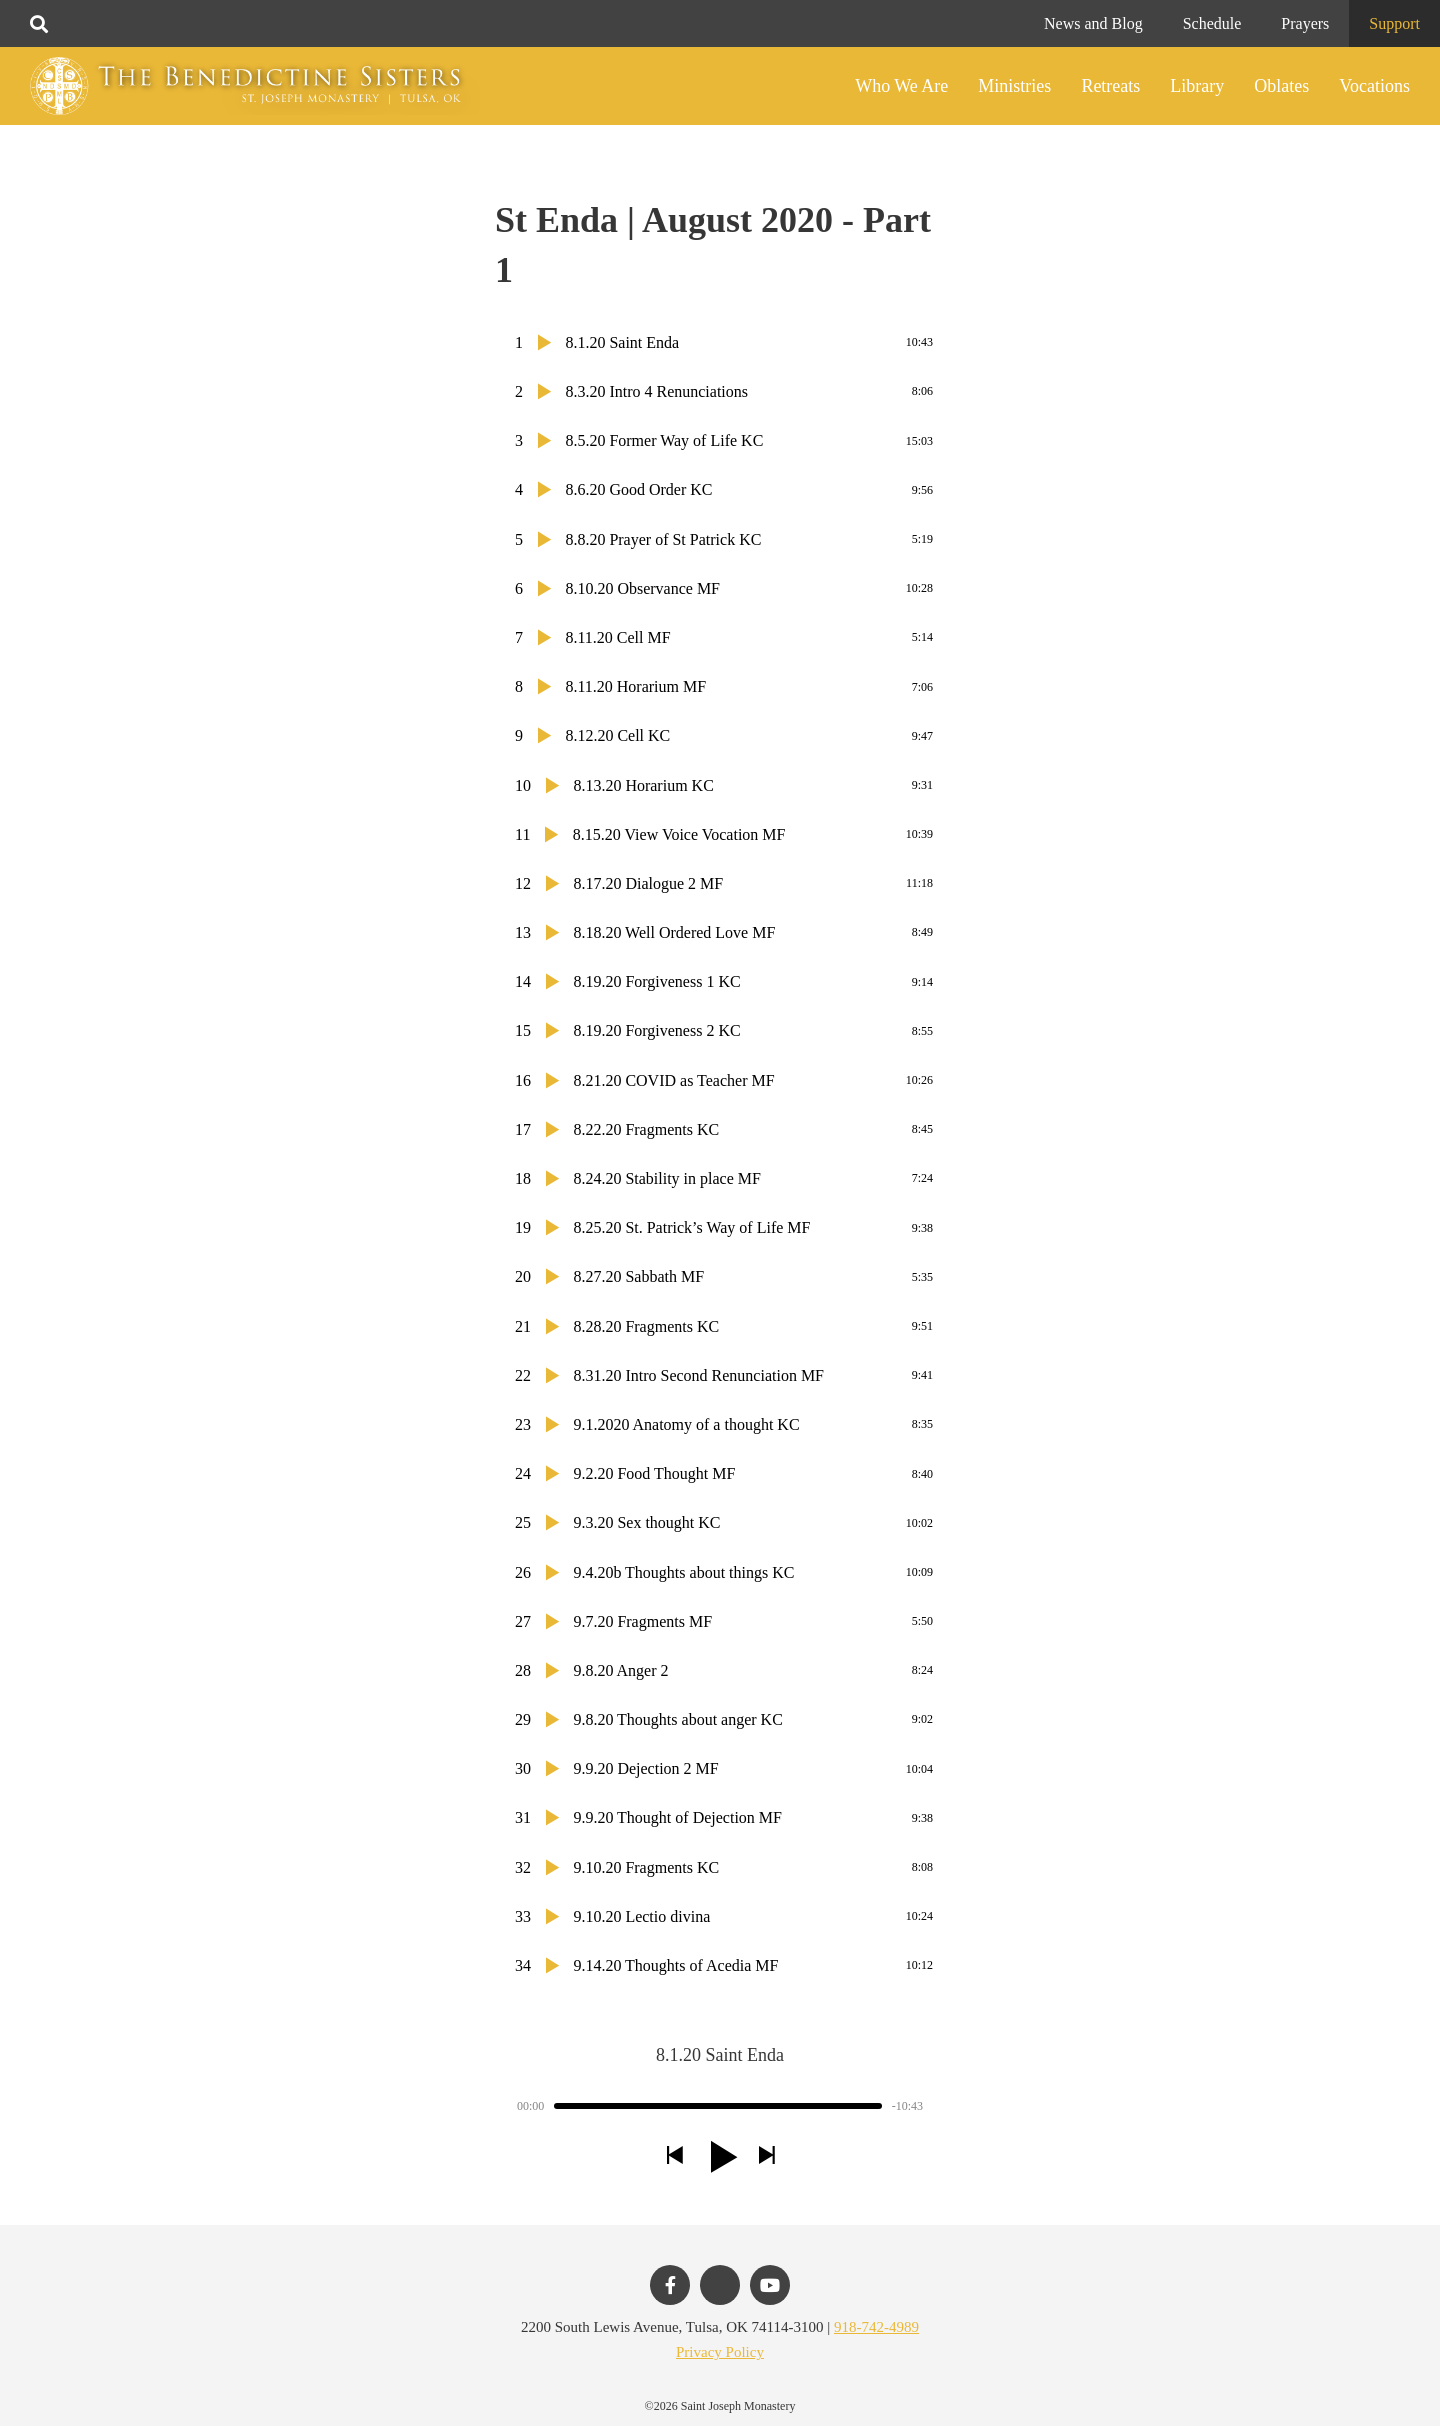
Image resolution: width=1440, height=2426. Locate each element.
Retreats (1110, 86)
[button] (674, 2156)
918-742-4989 (876, 2327)
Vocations (1374, 86)
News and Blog (1093, 23)
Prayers (1305, 23)
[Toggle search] (39, 24)
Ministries (1014, 86)
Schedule (1212, 23)
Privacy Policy (720, 2352)
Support (1394, 23)
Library (1197, 86)
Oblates (1281, 86)
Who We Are (901, 86)
